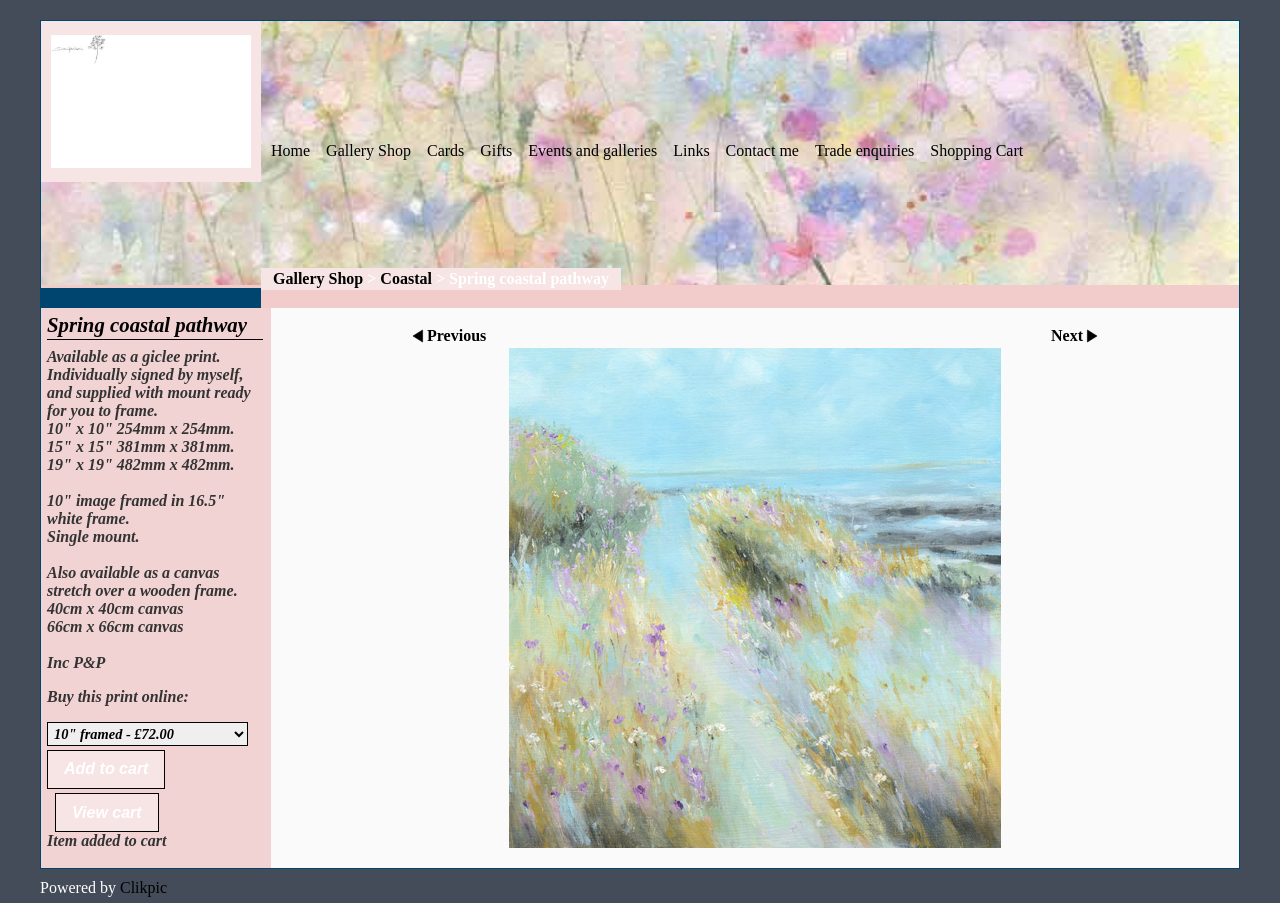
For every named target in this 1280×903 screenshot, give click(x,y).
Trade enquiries (864, 150)
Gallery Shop (368, 150)
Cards (445, 150)
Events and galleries (592, 150)
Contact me (762, 150)
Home (290, 150)
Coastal (406, 278)
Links (691, 150)
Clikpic (143, 887)
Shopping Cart (976, 150)
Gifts (496, 150)
